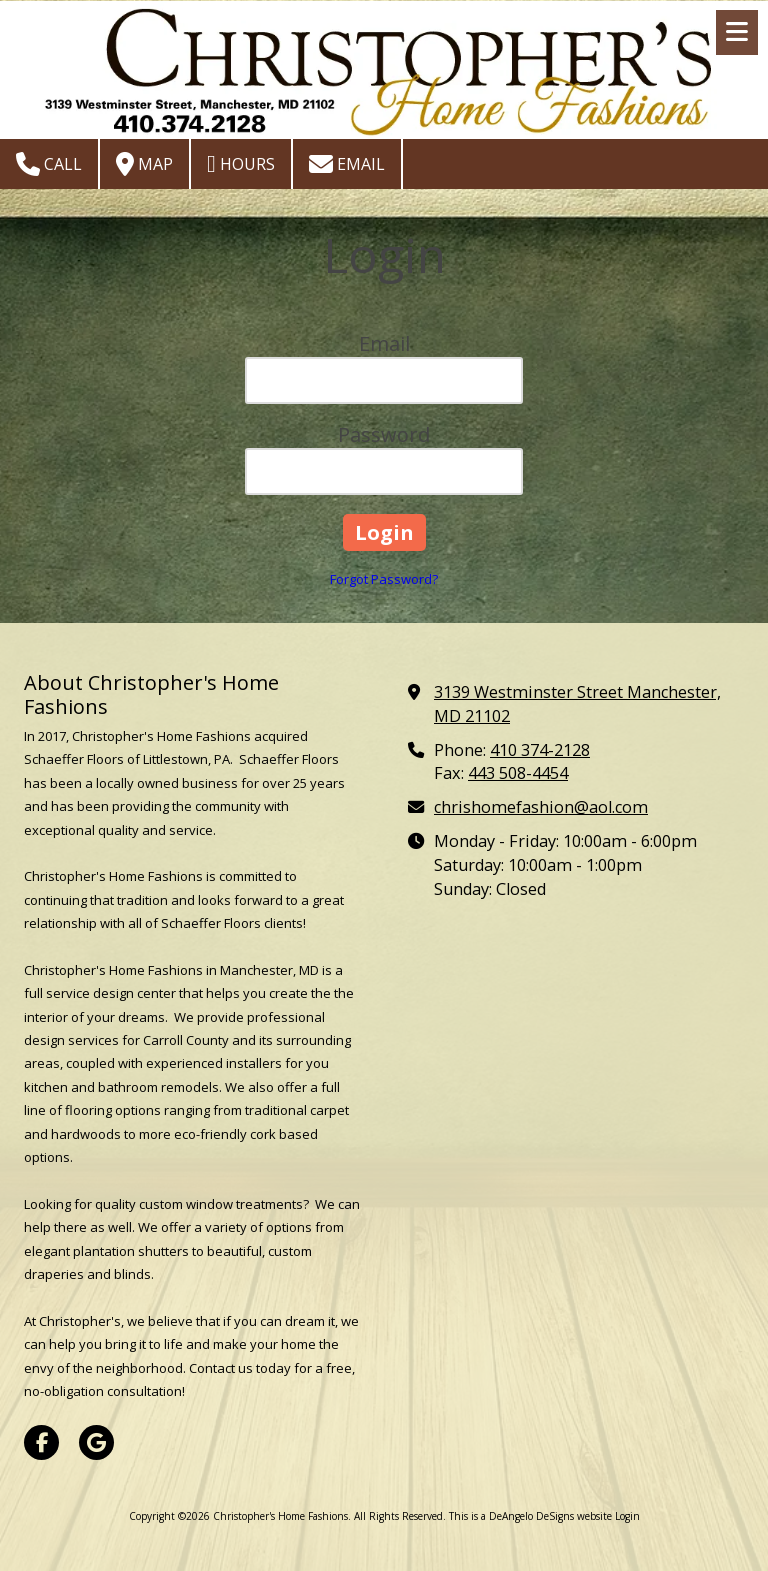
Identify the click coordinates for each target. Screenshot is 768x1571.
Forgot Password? (384, 579)
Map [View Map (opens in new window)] (144, 164)
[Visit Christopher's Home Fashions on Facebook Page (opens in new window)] (41, 1442)
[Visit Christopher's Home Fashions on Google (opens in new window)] (96, 1442)
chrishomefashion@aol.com (541, 807)
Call (49, 164)
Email (347, 164)
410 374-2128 (540, 750)
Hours (241, 164)
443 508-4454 (518, 773)
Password (384, 434)
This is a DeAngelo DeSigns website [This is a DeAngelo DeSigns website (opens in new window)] (530, 1516)
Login (627, 1516)
